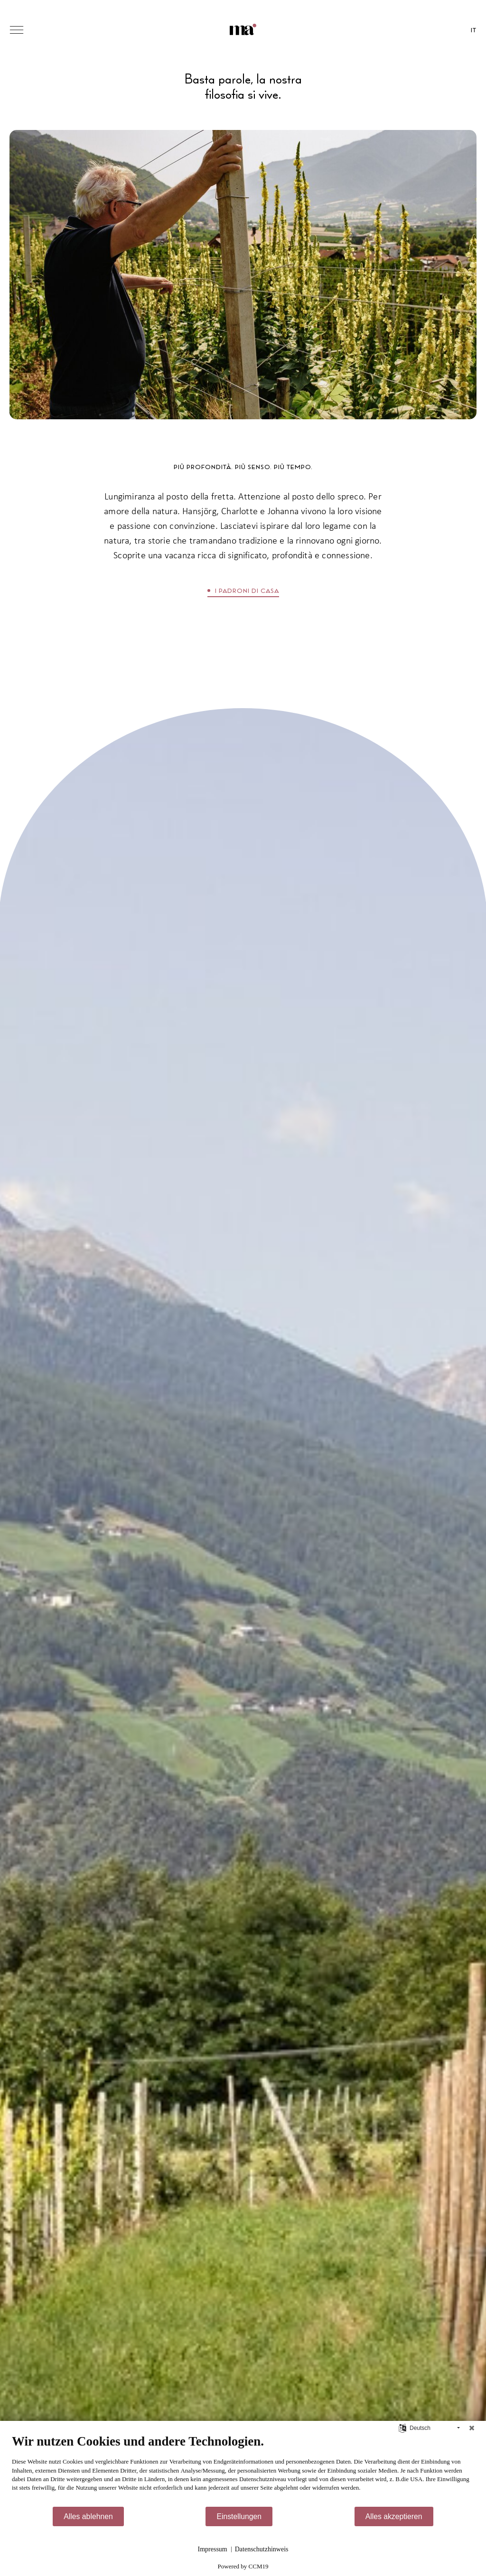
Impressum (212, 2549)
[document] (243, 2469)
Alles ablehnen (88, 2516)
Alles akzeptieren (393, 2516)
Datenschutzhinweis (262, 2549)
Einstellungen (239, 2516)
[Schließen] (472, 2428)
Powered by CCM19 (243, 2566)
